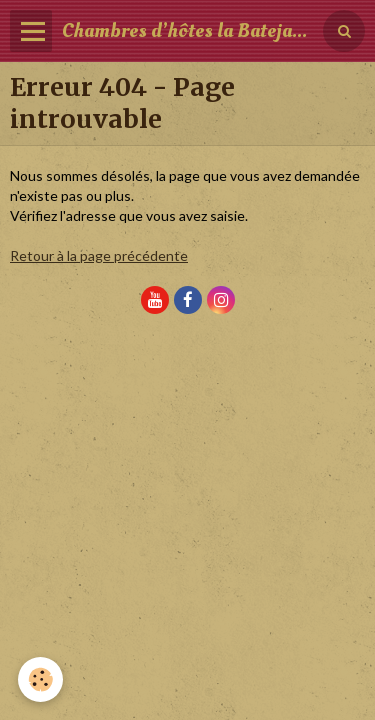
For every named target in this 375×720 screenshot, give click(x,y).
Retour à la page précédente (99, 255)
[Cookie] (40, 679)
